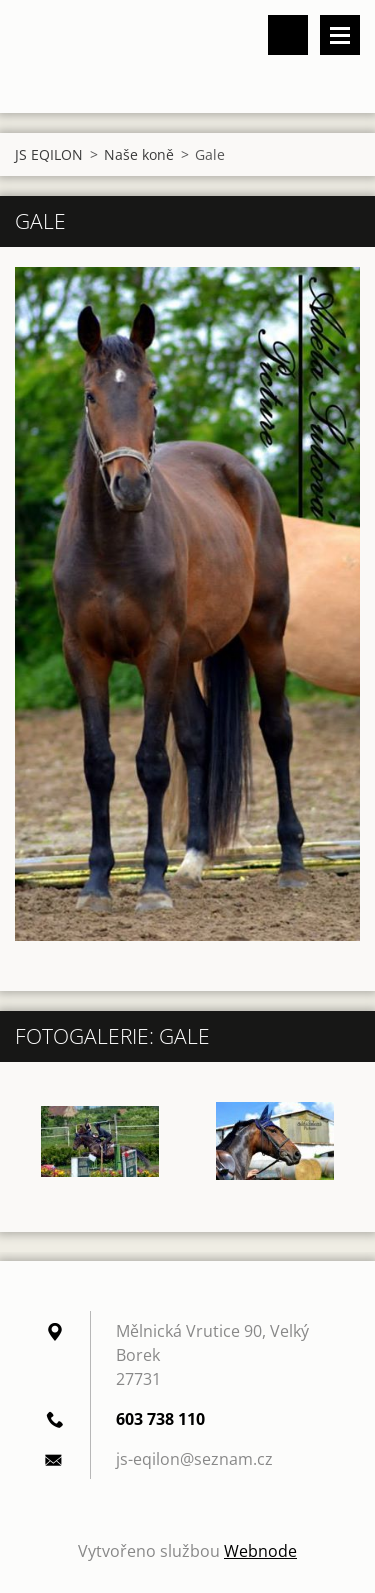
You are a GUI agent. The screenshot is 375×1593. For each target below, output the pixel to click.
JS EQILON (49, 154)
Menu (340, 35)
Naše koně (139, 154)
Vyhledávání (288, 35)
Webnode (260, 1551)
